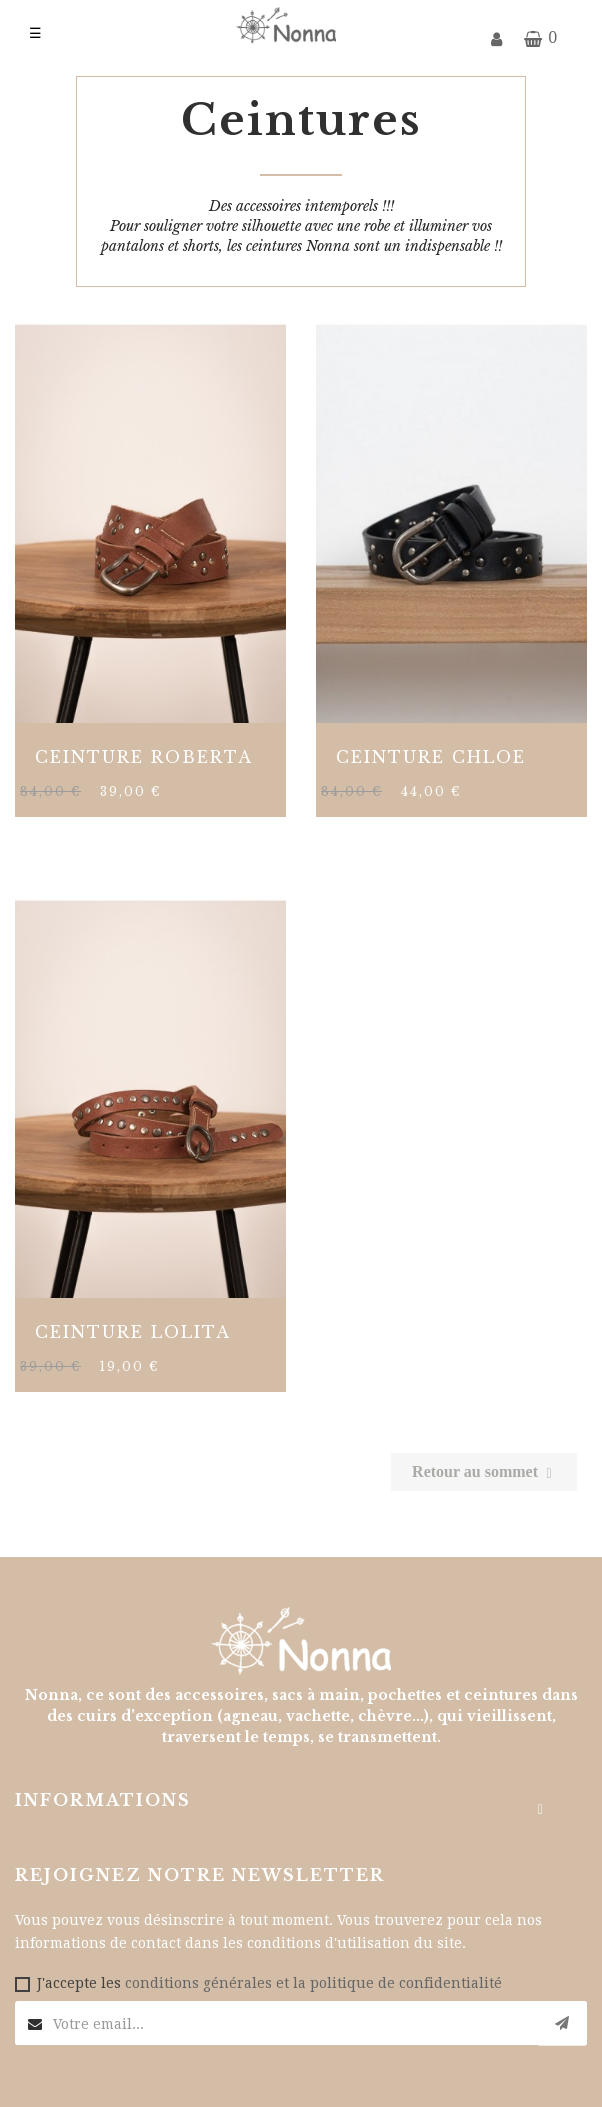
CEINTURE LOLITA (133, 1332)
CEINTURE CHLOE (431, 757)
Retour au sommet (484, 1471)
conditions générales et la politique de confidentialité (313, 1983)
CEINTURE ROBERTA (144, 757)
